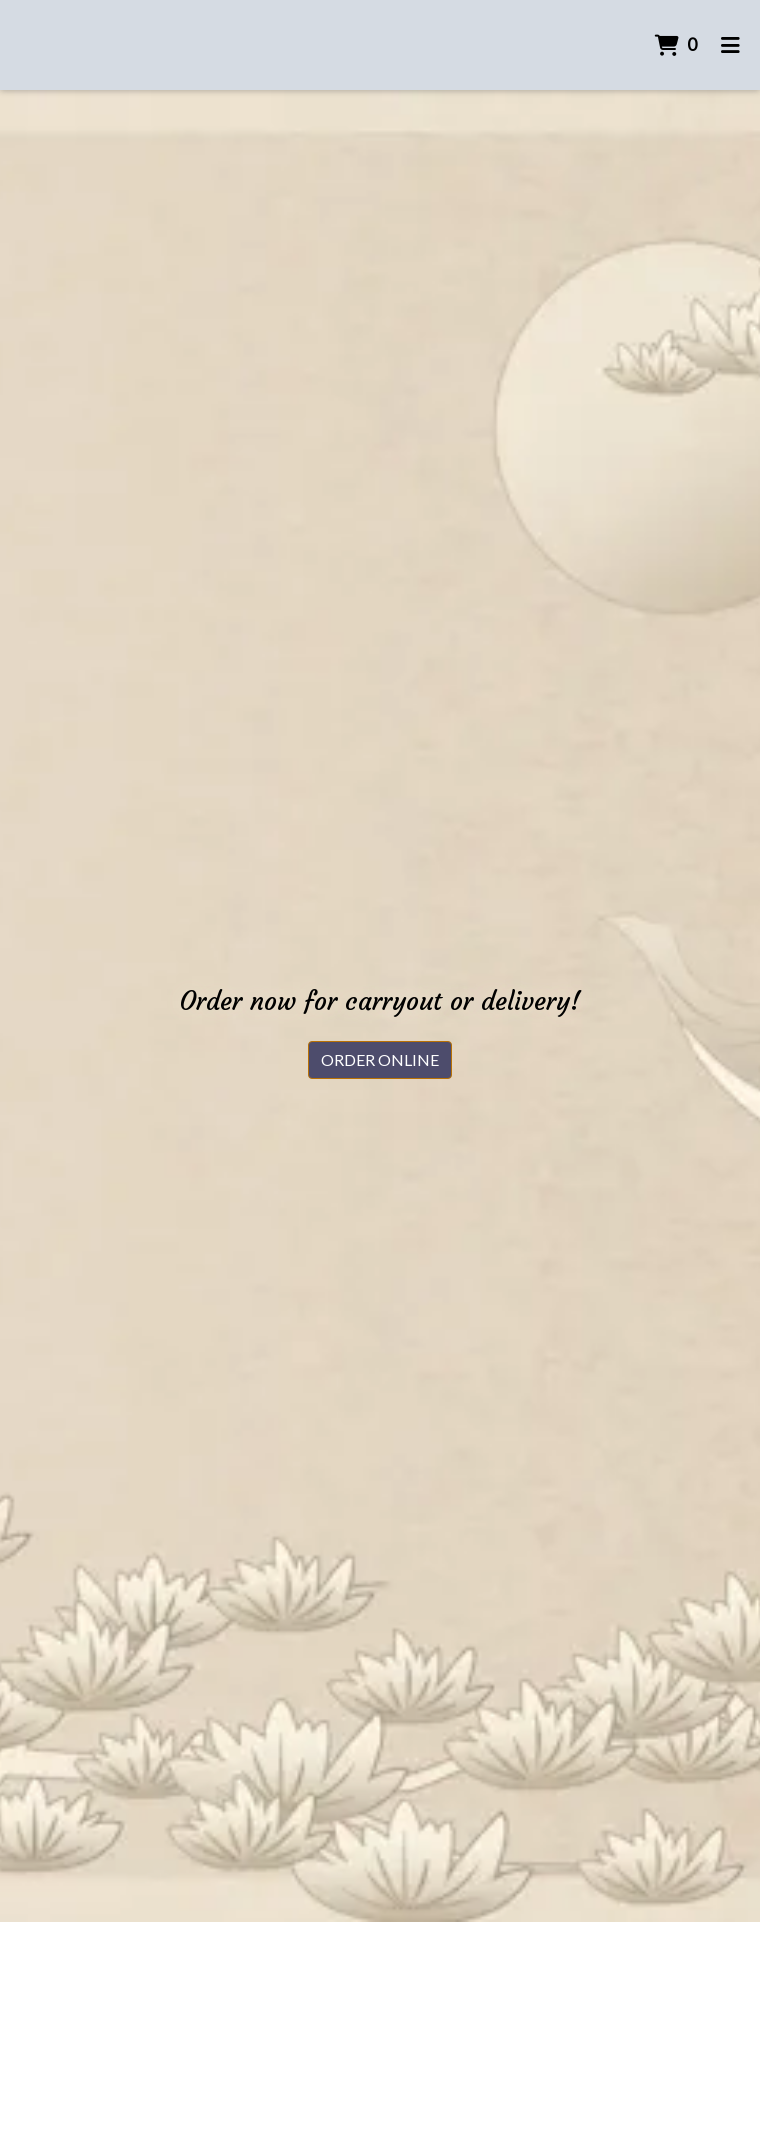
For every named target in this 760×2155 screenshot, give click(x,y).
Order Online (380, 1059)
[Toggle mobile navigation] (730, 45)
